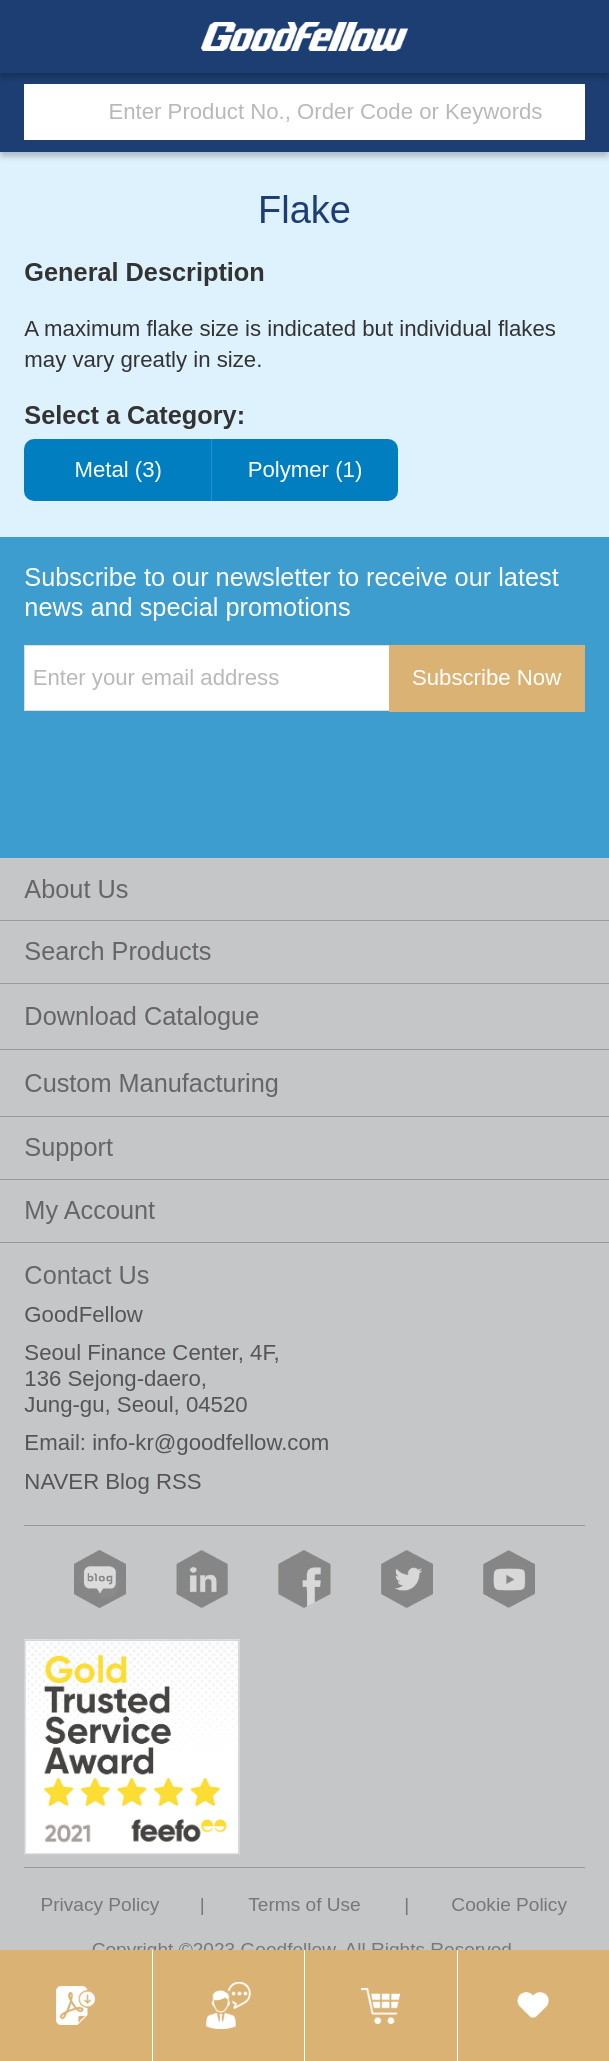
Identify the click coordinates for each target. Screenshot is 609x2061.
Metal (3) (118, 469)
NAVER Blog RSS (112, 1481)
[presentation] (176, 753)
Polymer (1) (305, 469)
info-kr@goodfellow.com (210, 1442)
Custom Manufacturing (151, 1083)
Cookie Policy (509, 1904)
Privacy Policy (99, 1904)
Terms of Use (304, 1904)
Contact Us (86, 1275)
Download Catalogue (141, 1016)
